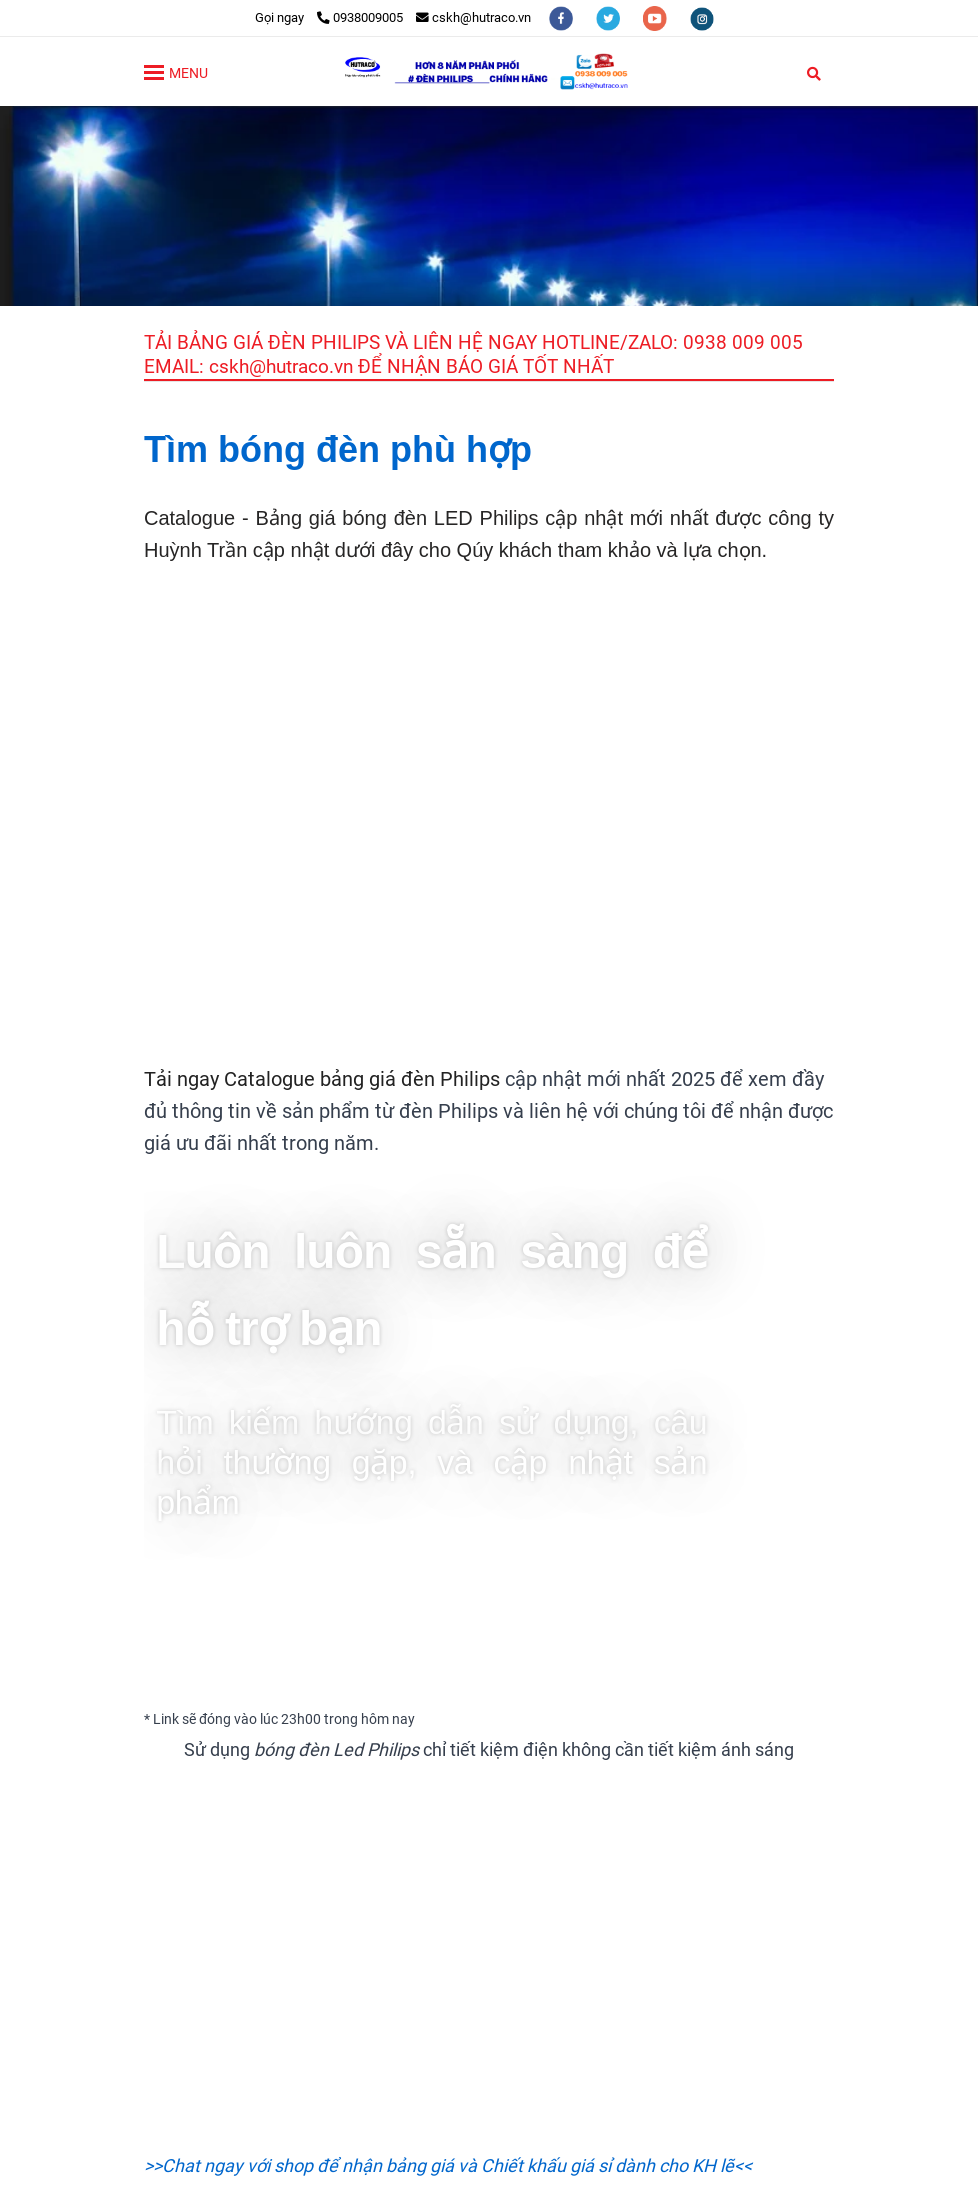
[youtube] (656, 17)
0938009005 (360, 17)
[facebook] (562, 17)
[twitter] (609, 17)
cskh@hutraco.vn (473, 17)
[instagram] (702, 17)
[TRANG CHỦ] (489, 71)
